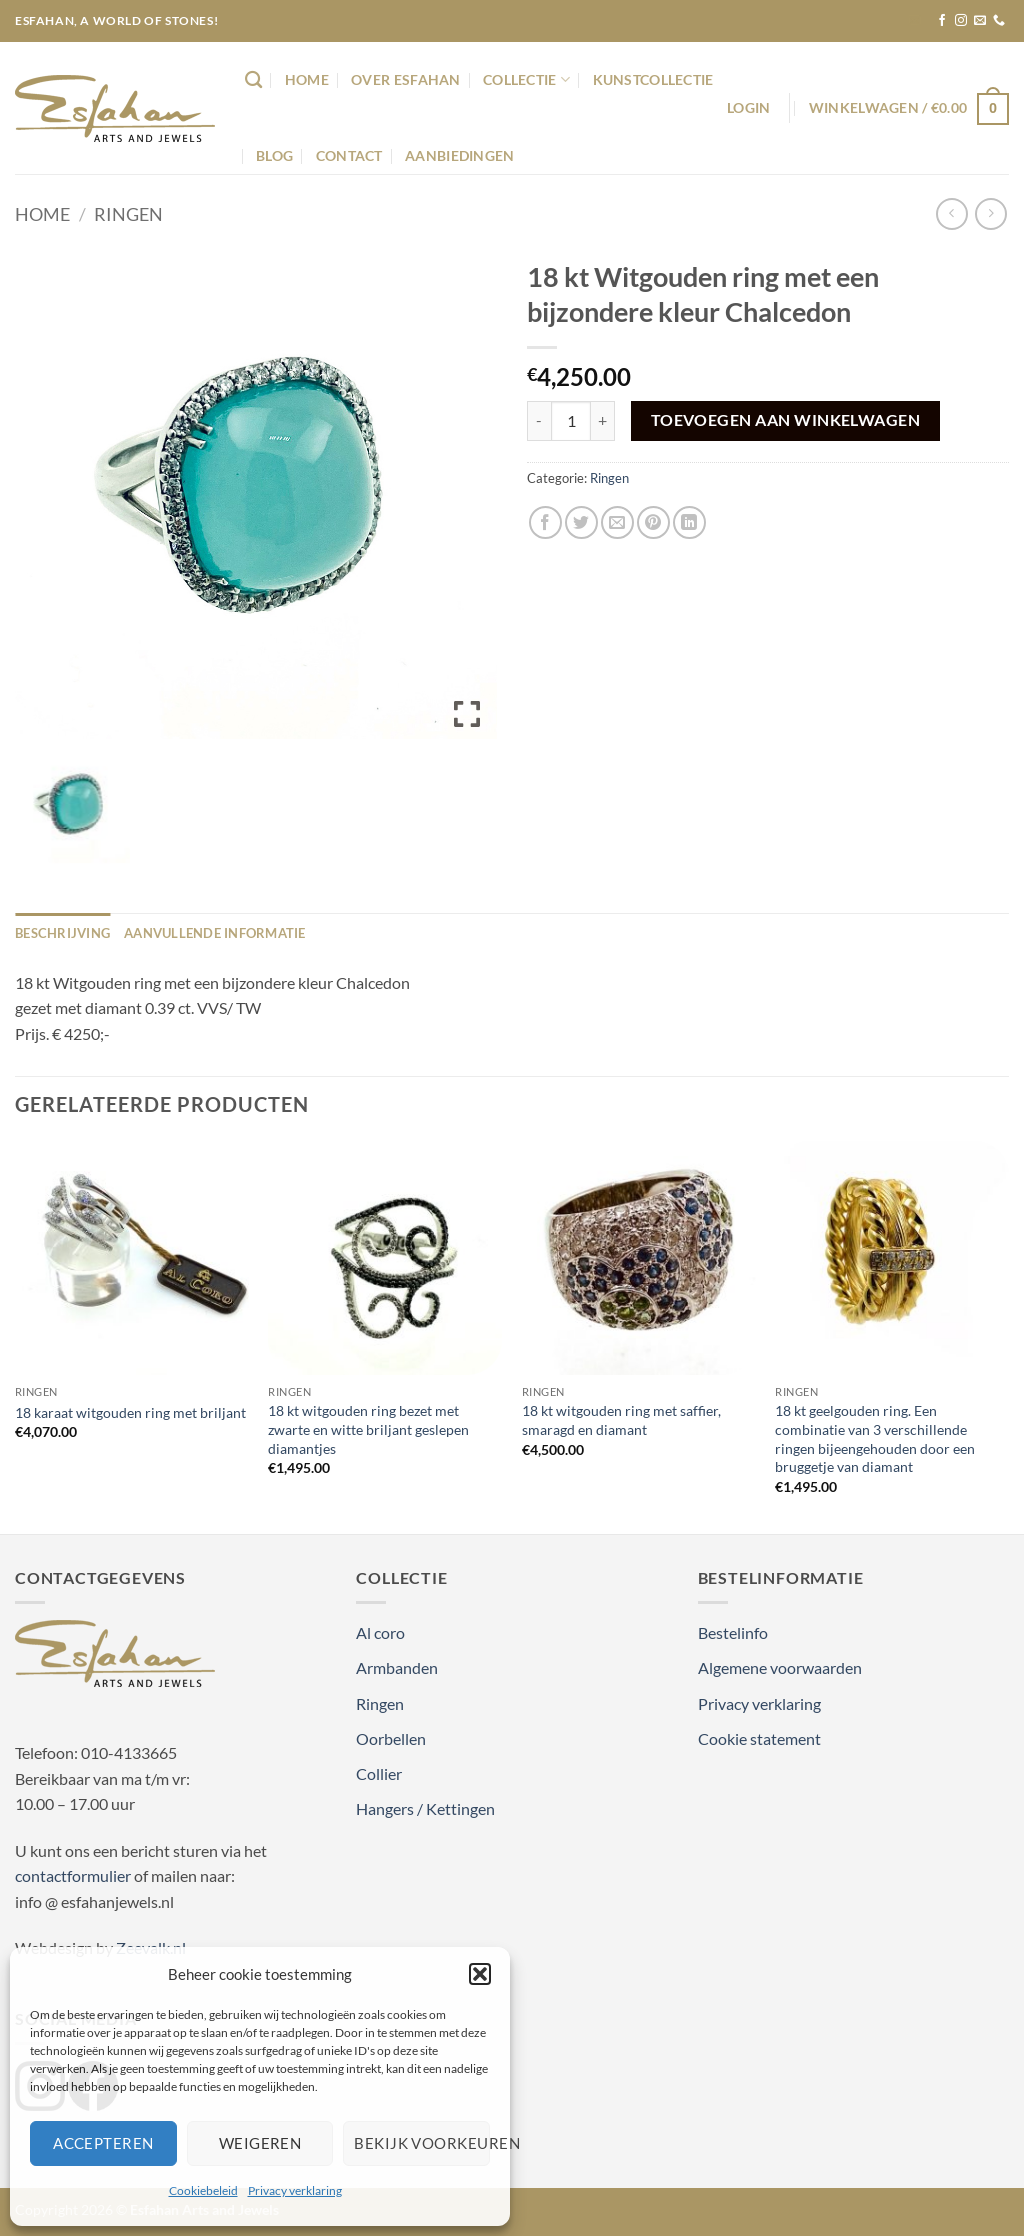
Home (307, 79)
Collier (379, 1773)
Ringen (128, 214)
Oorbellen (391, 1738)
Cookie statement (759, 1738)
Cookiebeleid (203, 2190)
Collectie (526, 79)
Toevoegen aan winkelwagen (786, 420)
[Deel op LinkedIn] (689, 522)
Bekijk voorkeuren (422, 2143)
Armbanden (397, 1667)
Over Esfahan (405, 79)
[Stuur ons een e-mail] (980, 21)
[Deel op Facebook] (545, 522)
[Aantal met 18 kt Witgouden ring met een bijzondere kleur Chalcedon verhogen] (603, 421)
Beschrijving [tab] (62, 933)
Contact (349, 155)
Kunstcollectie (653, 79)
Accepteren (103, 2143)
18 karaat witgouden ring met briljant (130, 1412)
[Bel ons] (999, 21)
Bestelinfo (733, 1632)
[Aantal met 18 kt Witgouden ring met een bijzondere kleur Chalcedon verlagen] (539, 421)
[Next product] (951, 213)
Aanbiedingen (459, 155)
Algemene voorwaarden (780, 1667)
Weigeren (260, 2143)
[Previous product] (990, 213)
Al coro (380, 1632)
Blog (274, 155)
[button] (480, 1974)
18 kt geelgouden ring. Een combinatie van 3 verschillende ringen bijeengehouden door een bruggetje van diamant (875, 1438)
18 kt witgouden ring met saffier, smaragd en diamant (621, 1420)
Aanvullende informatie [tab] (215, 933)
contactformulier (73, 1875)
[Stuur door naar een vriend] (617, 522)
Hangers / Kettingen (425, 1808)
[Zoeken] (253, 80)
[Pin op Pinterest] (653, 522)
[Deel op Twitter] (581, 522)
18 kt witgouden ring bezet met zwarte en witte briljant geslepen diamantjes (368, 1429)
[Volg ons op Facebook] (942, 21)
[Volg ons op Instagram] (961, 21)
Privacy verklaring (295, 2190)
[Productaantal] (571, 421)
